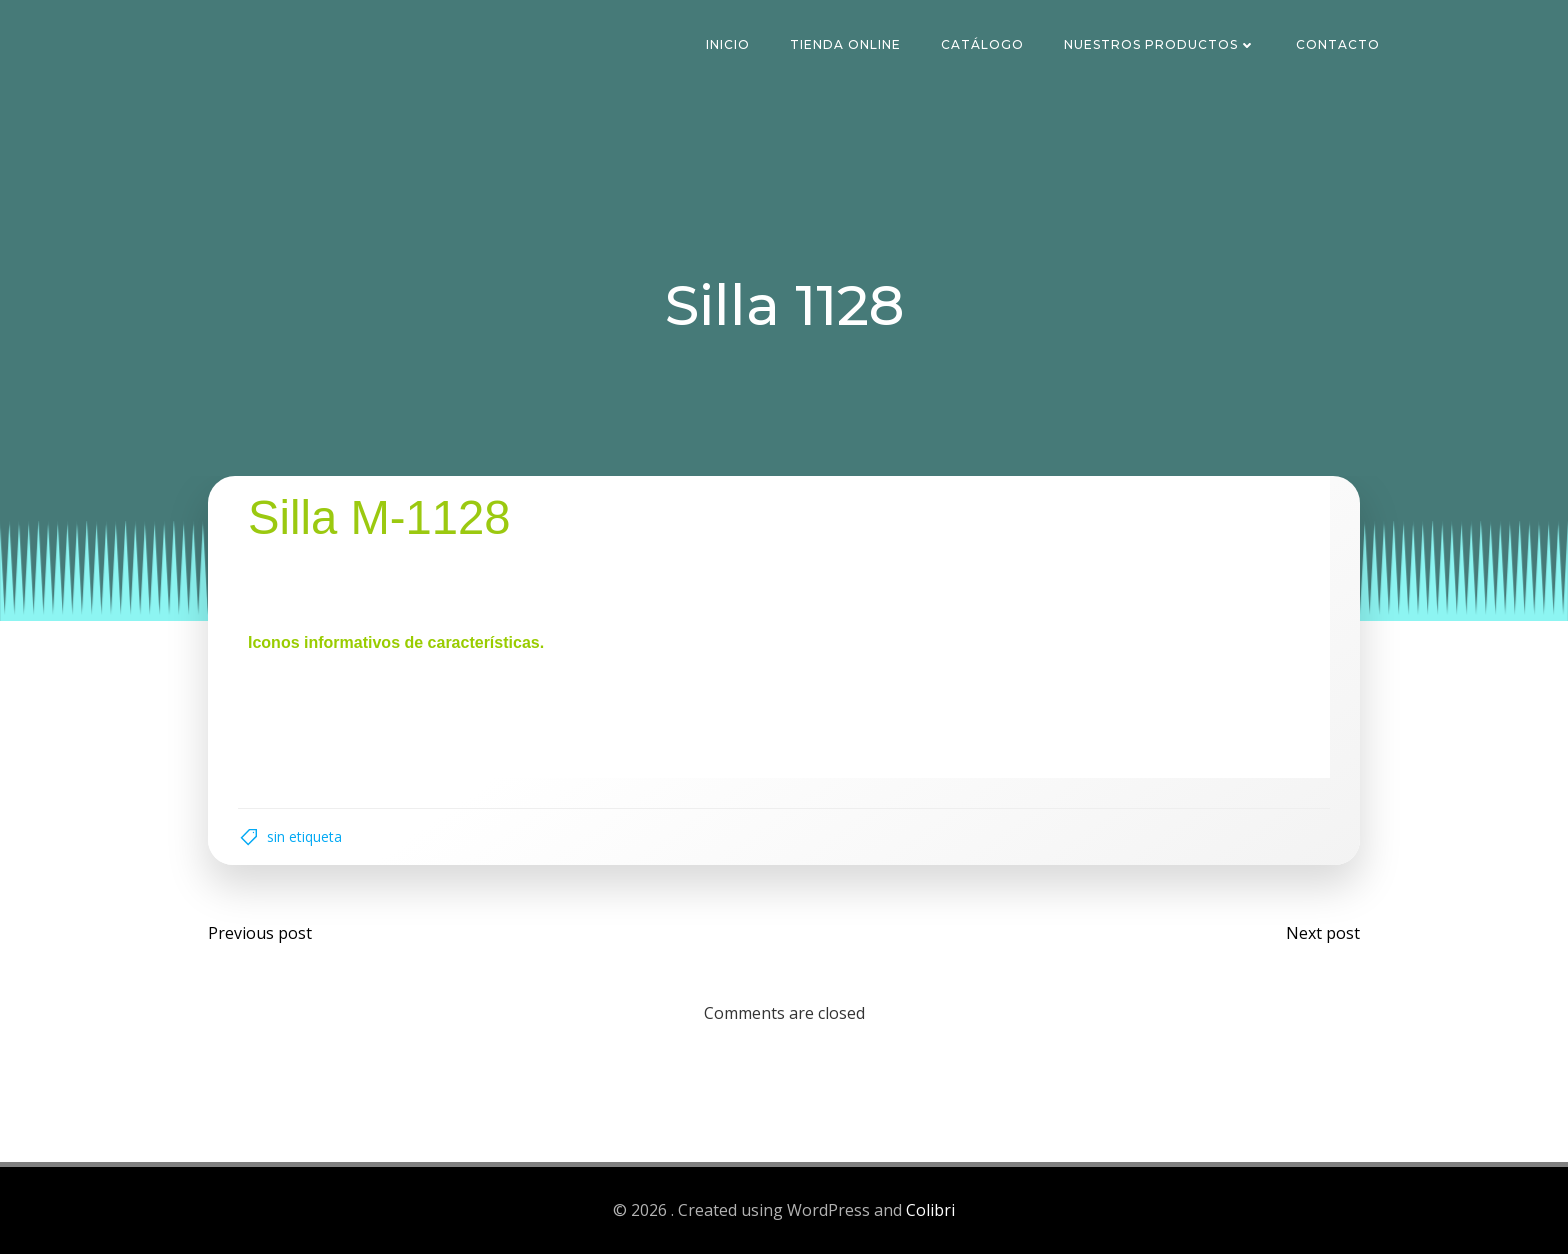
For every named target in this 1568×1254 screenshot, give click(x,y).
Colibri (930, 1210)
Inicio (728, 44)
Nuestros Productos (1160, 44)
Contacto (1338, 44)
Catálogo (982, 44)
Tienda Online (845, 44)
